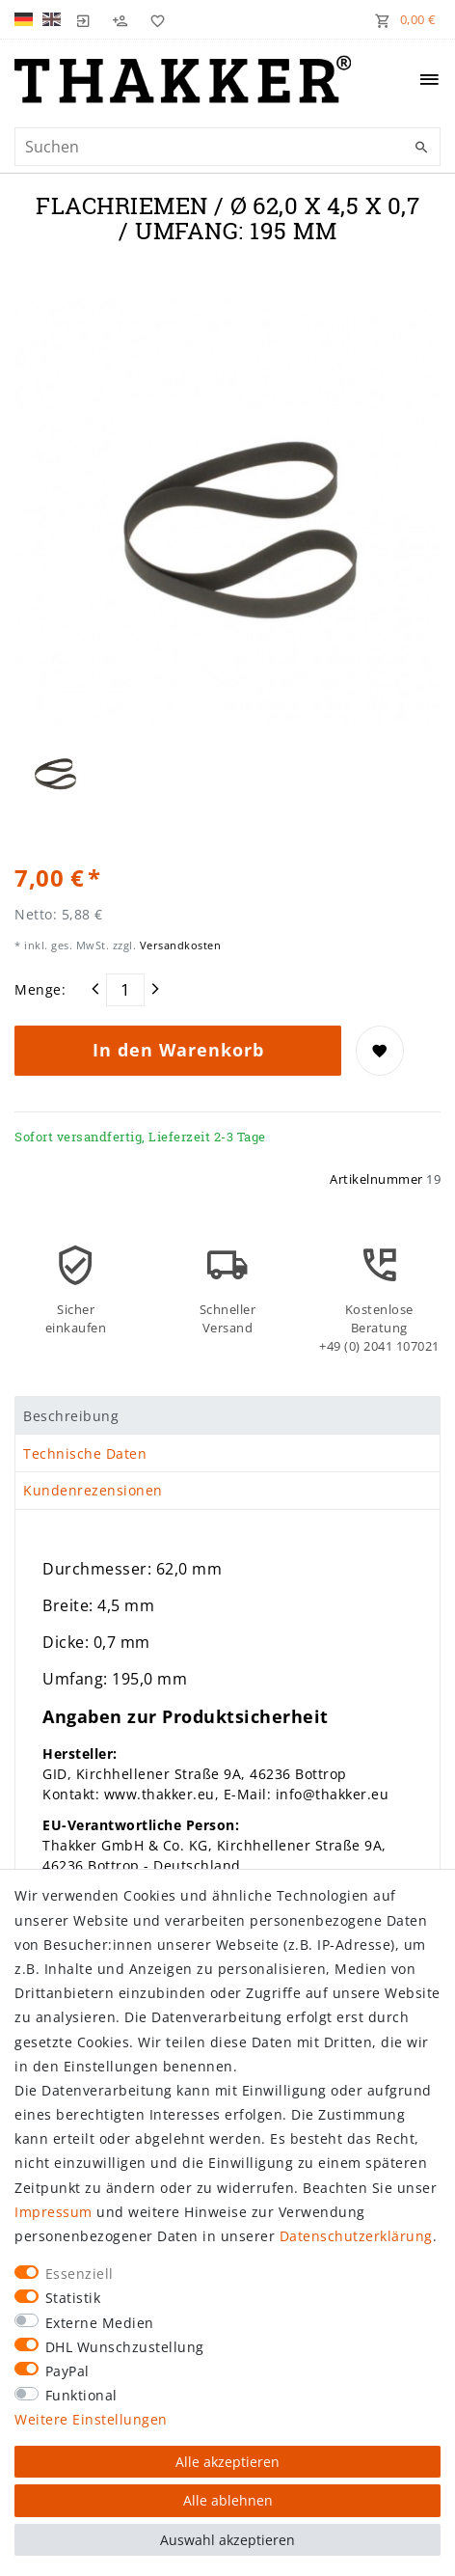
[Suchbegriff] (227, 146)
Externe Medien (99, 2323)
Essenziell (79, 2273)
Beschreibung (71, 1416)
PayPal (67, 2371)
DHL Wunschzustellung (124, 2347)
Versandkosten (178, 945)
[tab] (227, 1415)
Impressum (53, 2212)
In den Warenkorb (178, 1049)
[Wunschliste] (153, 19)
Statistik (73, 2297)
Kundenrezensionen (93, 1490)
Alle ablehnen (228, 2500)
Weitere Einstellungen (91, 2419)
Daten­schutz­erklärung (356, 2236)
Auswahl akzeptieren (227, 2540)
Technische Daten (85, 1453)
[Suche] (421, 147)
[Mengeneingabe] (125, 989)
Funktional (81, 2395)
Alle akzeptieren (227, 2462)
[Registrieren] (120, 19)
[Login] (83, 19)
